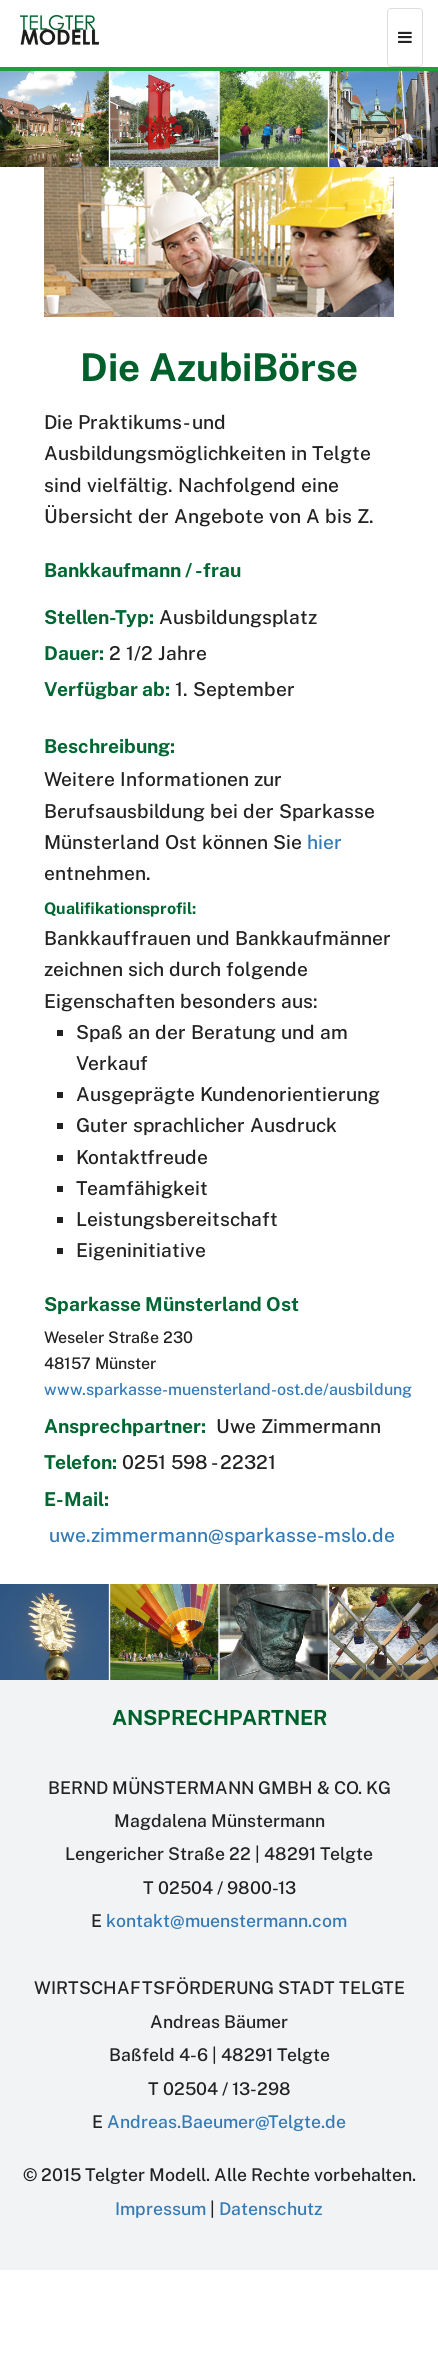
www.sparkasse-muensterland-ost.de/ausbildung (228, 1389)
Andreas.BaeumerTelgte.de (226, 2121)
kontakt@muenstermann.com (226, 1920)
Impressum (160, 2208)
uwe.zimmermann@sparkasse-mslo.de (222, 1535)
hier (324, 842)
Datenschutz (271, 2208)
